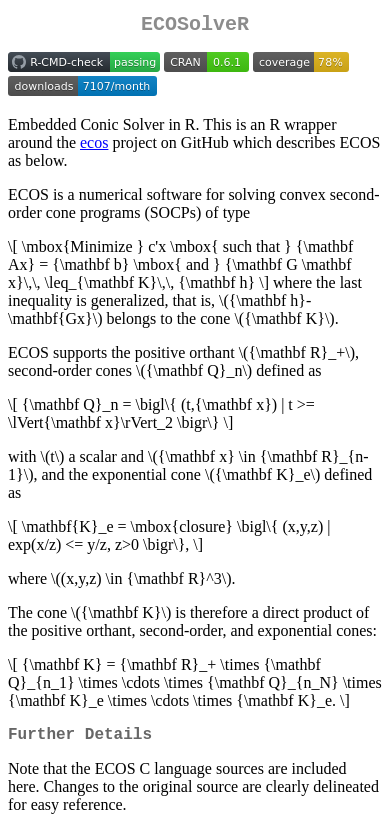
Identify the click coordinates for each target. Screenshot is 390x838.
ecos (94, 146)
